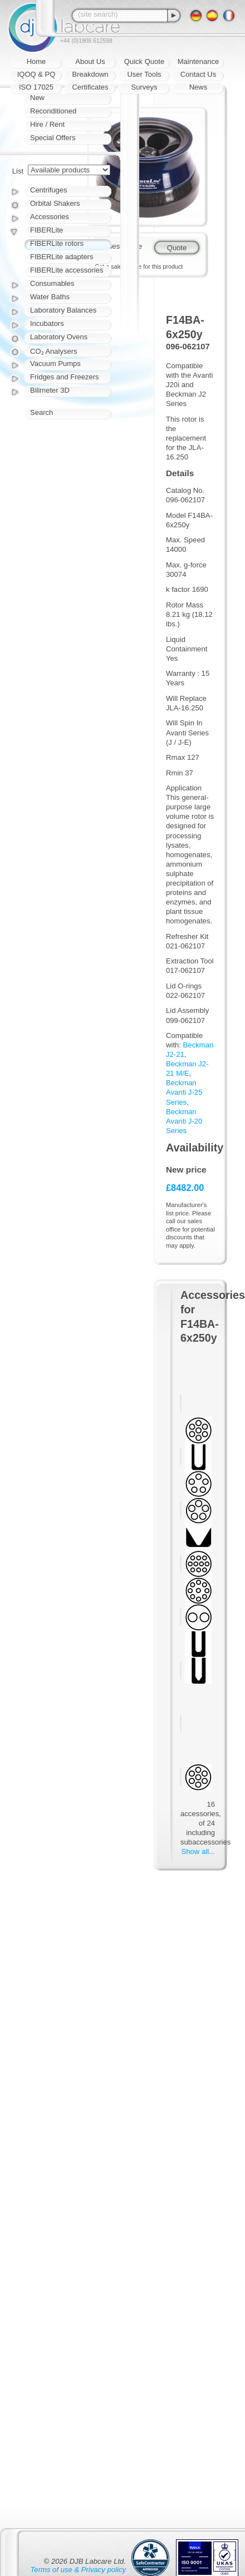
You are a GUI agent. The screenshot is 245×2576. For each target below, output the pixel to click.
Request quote (118, 246)
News (198, 87)
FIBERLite (46, 230)
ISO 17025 (36, 87)
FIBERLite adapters (61, 257)
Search (41, 412)
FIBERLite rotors (57, 243)
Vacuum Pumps (55, 363)
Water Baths (50, 297)
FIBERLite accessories (67, 270)
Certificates (90, 87)
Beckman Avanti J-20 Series (184, 1121)
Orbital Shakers (55, 203)
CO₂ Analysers (53, 351)
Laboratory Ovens (58, 337)
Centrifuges (48, 190)
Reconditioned (53, 111)
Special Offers (52, 138)
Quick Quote (144, 61)
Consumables (52, 283)
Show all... (198, 1851)
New (37, 97)
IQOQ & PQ (36, 74)
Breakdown (90, 74)
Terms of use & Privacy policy (78, 2569)
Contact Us (198, 74)
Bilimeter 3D (50, 390)
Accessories (49, 216)
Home (36, 61)
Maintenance (198, 61)
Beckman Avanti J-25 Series (184, 1092)
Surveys (144, 87)
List (17, 171)
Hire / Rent (47, 124)
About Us (90, 61)
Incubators (47, 323)
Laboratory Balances (63, 310)
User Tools (144, 74)
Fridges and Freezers (64, 377)
